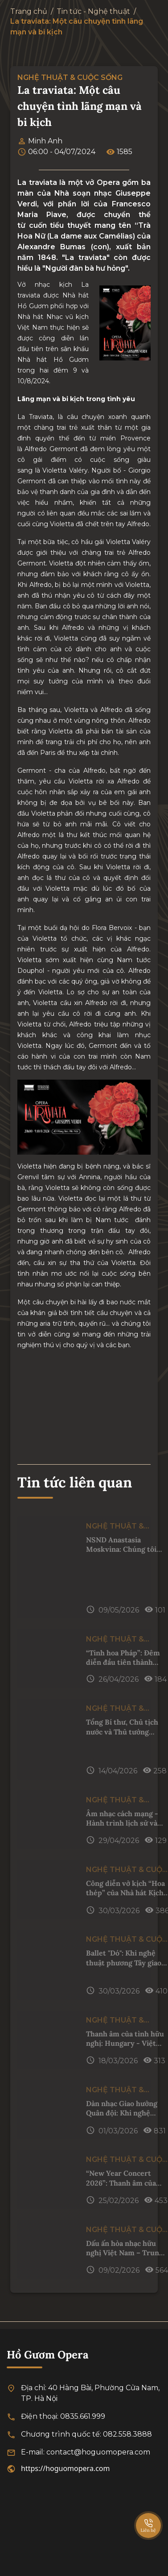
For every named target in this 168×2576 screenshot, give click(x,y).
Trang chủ (28, 11)
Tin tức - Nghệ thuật (93, 11)
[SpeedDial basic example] (148, 2516)
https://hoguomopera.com (65, 2468)
